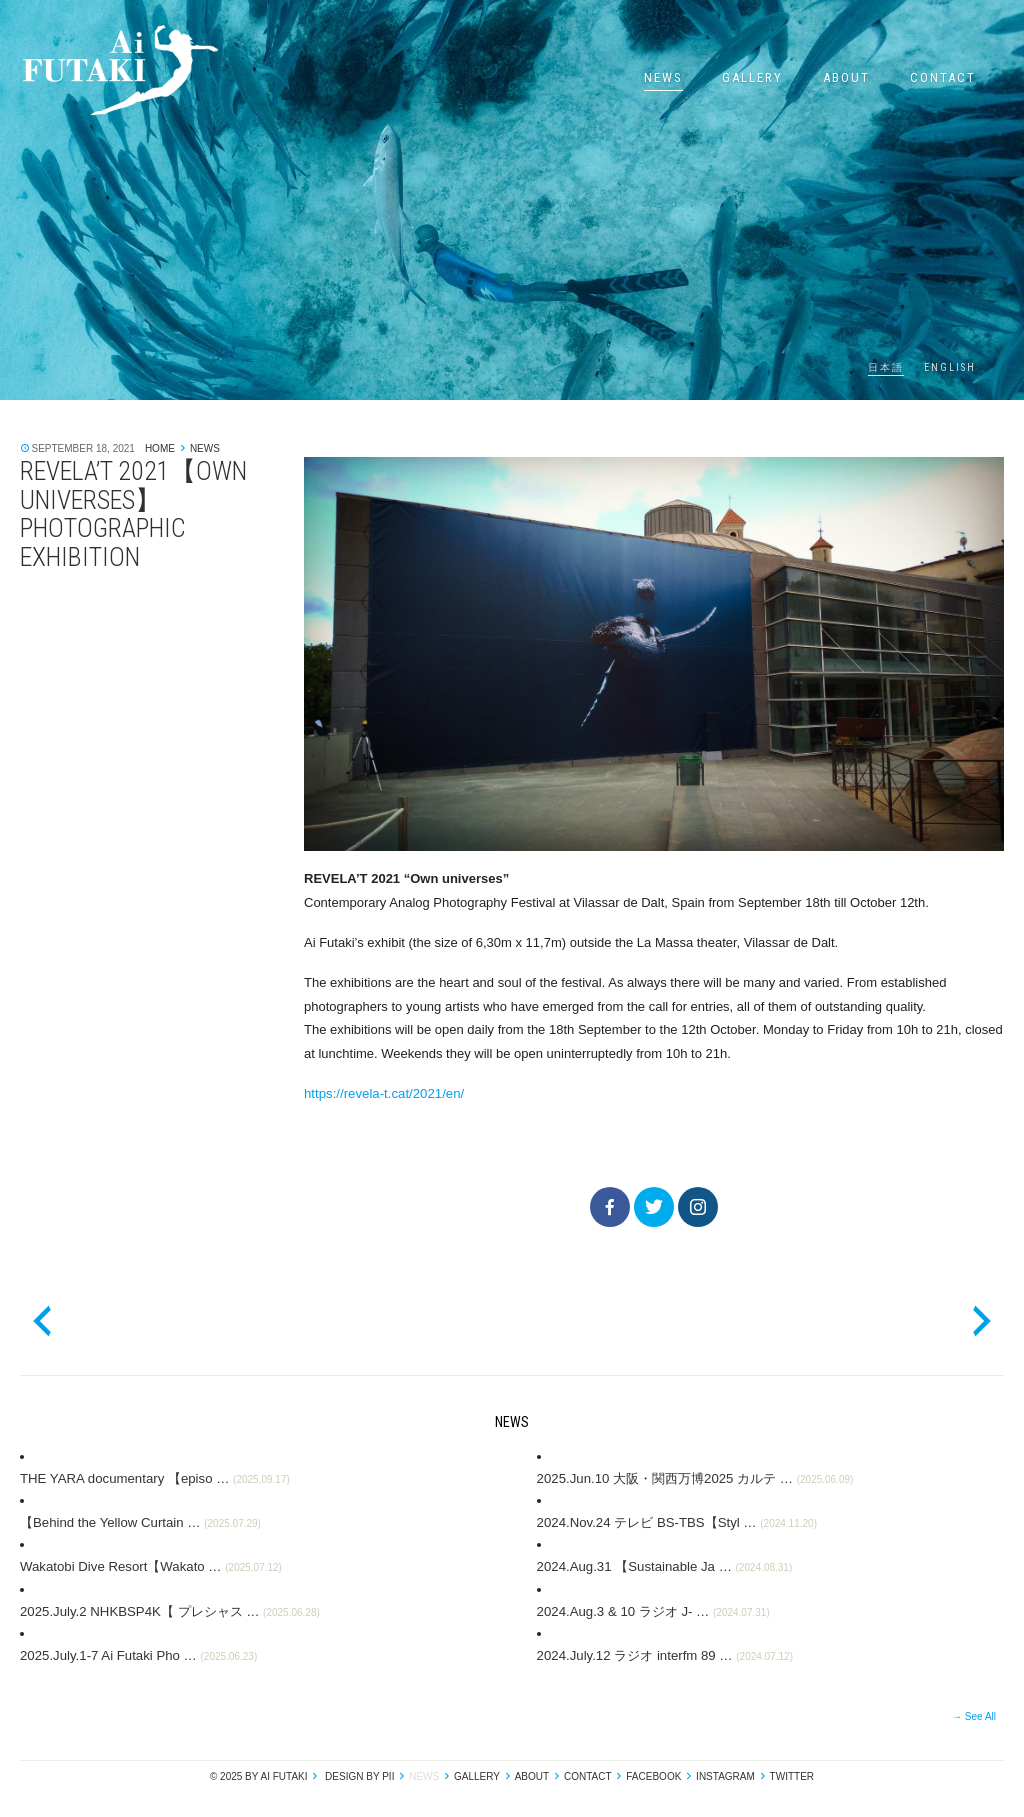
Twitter (792, 1774)
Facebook (653, 1774)
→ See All (974, 1714)
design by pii (358, 1774)
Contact (943, 77)
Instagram (725, 1774)
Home (160, 448)
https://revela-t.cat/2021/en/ (383, 1093)
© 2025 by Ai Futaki (259, 1774)
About (846, 77)
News (663, 77)
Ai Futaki (120, 70)
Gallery (752, 77)
